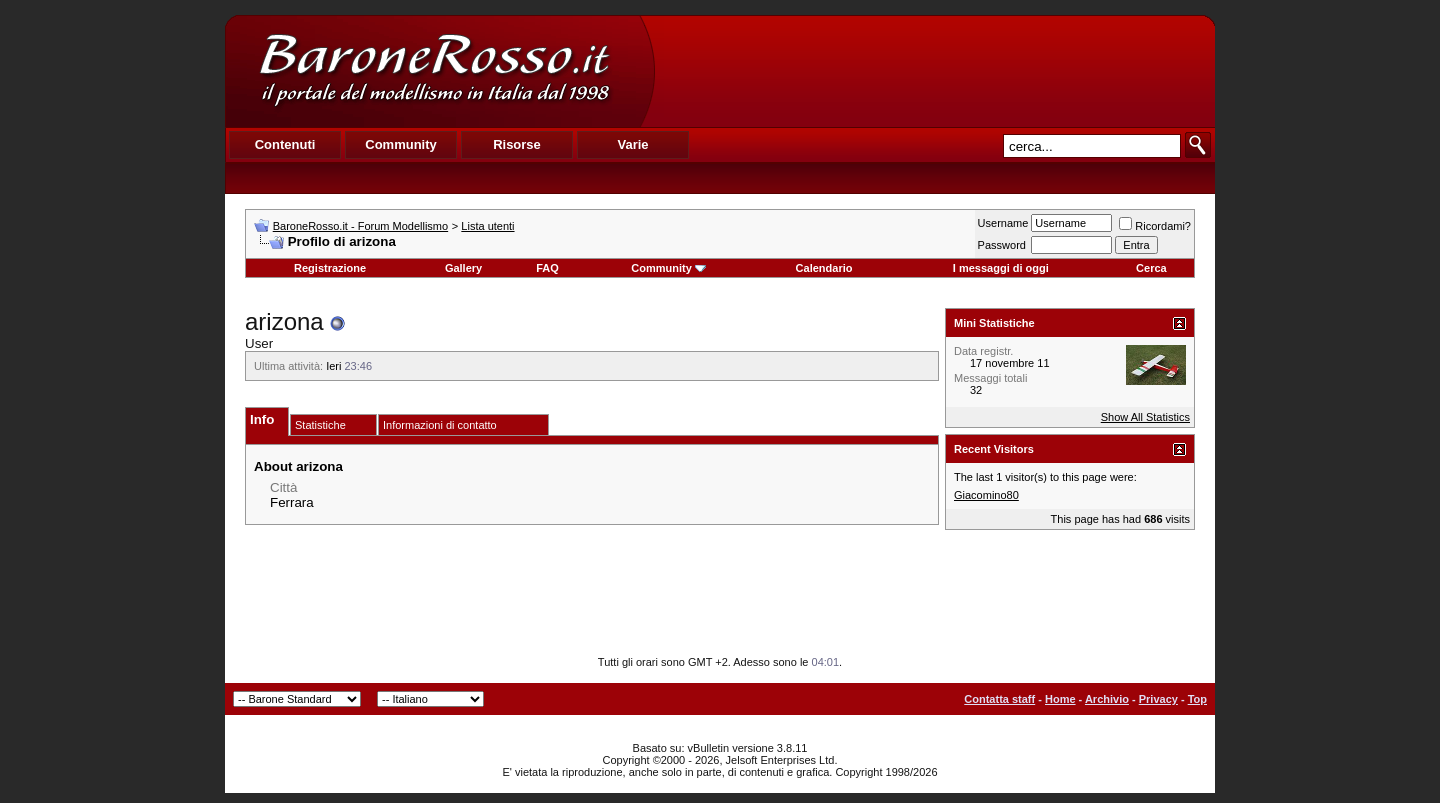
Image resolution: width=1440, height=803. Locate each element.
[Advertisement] (934, 71)
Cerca (1151, 268)
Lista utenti (487, 226)
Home (1060, 699)
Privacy (1158, 699)
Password (1002, 245)
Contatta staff (999, 699)
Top (1197, 699)
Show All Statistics (1145, 417)
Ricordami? (1155, 226)
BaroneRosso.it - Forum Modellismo (360, 226)
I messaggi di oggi (1001, 268)
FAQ (547, 268)
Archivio (1107, 699)
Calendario (824, 268)
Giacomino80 (986, 495)
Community (668, 268)
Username (1003, 223)
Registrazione (330, 268)
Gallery (463, 268)
